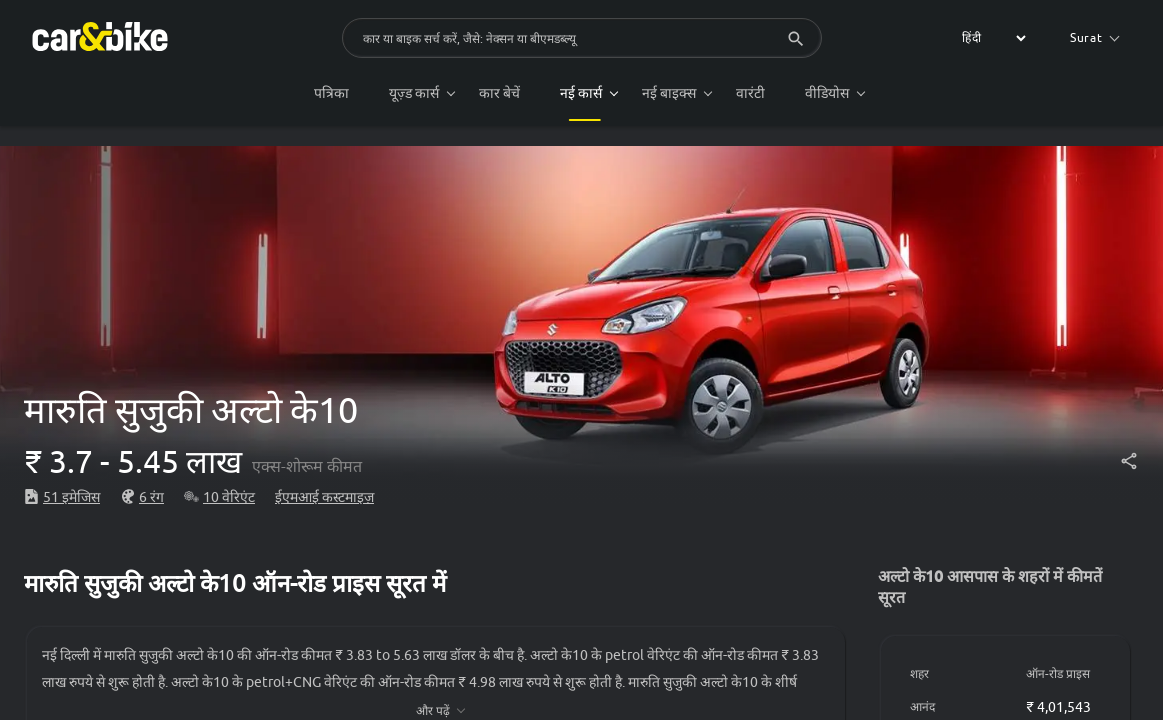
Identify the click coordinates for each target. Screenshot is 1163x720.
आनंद (922, 706)
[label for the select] (991, 38)
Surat (1095, 37)
